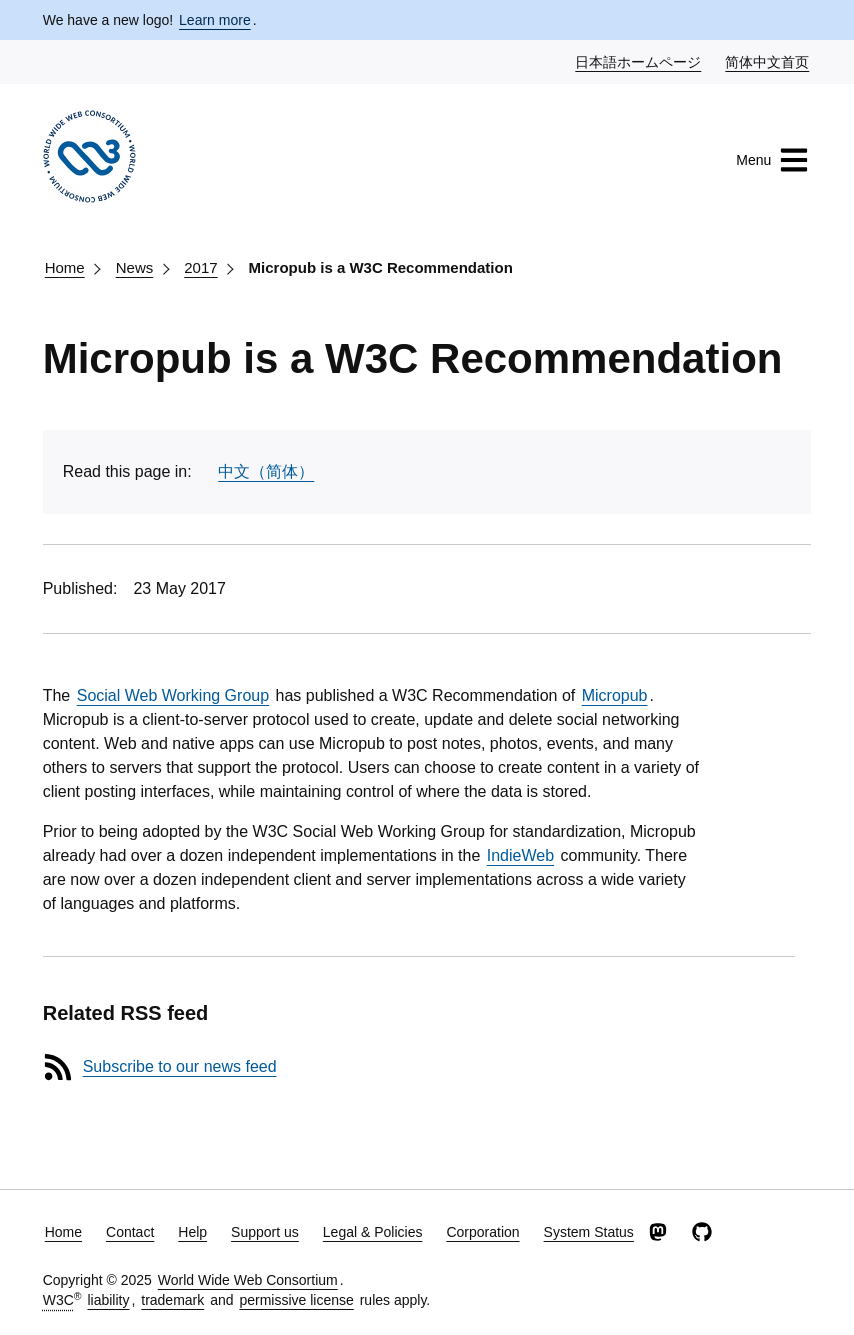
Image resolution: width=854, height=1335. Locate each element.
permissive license (296, 1300)
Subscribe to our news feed (180, 1066)
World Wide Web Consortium (248, 1280)
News (135, 267)
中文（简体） (266, 471)
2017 (200, 267)
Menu (772, 160)
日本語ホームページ (639, 61)
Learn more (215, 20)
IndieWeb (520, 855)
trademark (172, 1300)
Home (65, 267)
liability (108, 1300)
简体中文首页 (768, 61)
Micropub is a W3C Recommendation (381, 267)
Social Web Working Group (173, 695)
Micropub (615, 695)
